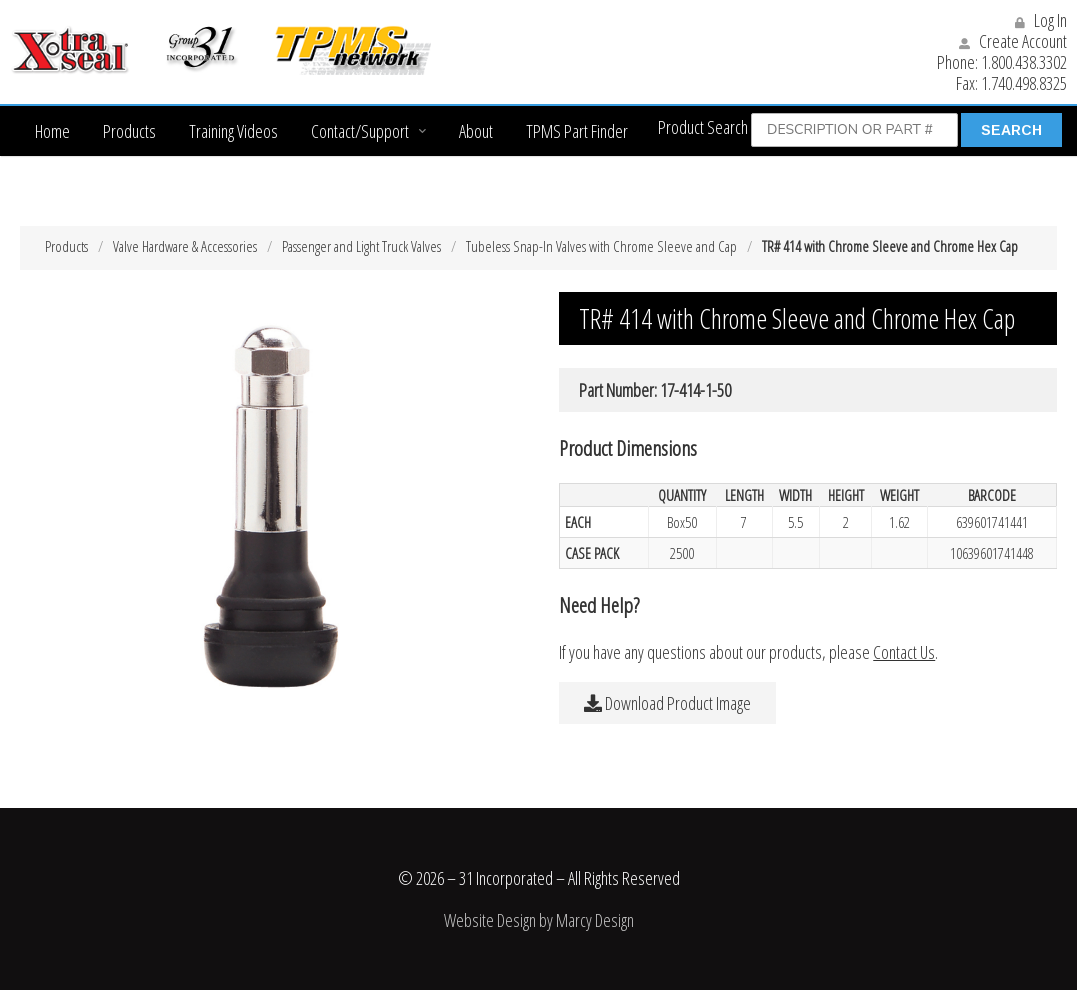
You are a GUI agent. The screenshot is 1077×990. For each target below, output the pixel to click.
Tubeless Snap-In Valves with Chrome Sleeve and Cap (601, 246)
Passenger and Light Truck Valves (361, 246)
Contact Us (904, 652)
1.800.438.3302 (1024, 62)
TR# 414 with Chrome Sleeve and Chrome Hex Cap (890, 246)
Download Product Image (667, 703)
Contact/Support (360, 131)
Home (52, 131)
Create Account (1013, 41)
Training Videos (233, 131)
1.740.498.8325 (1024, 83)
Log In (1041, 20)
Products (129, 131)
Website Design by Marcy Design (539, 920)
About (476, 131)
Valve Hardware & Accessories (185, 246)
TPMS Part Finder (577, 131)
